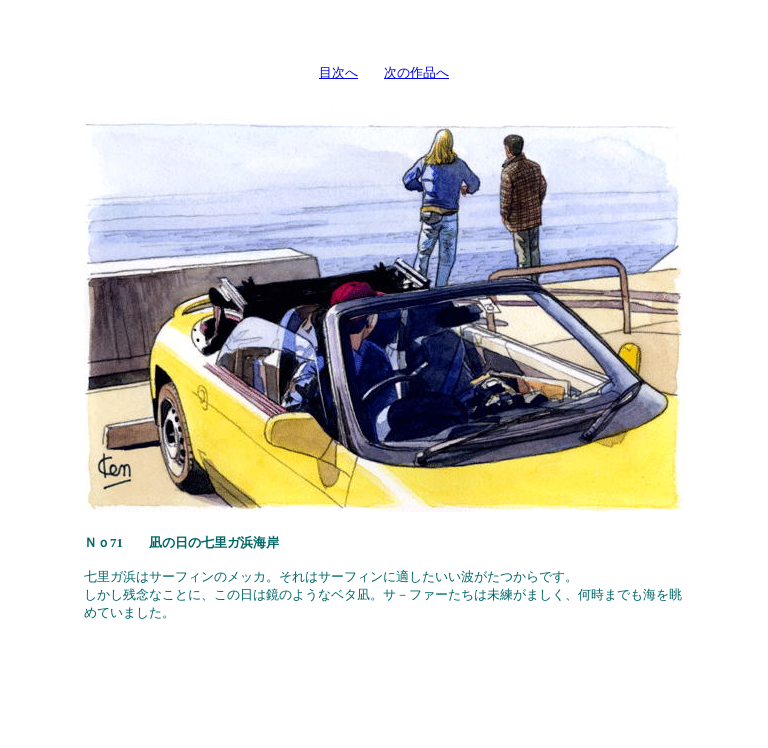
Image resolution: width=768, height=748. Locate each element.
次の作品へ (416, 72)
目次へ (338, 72)
